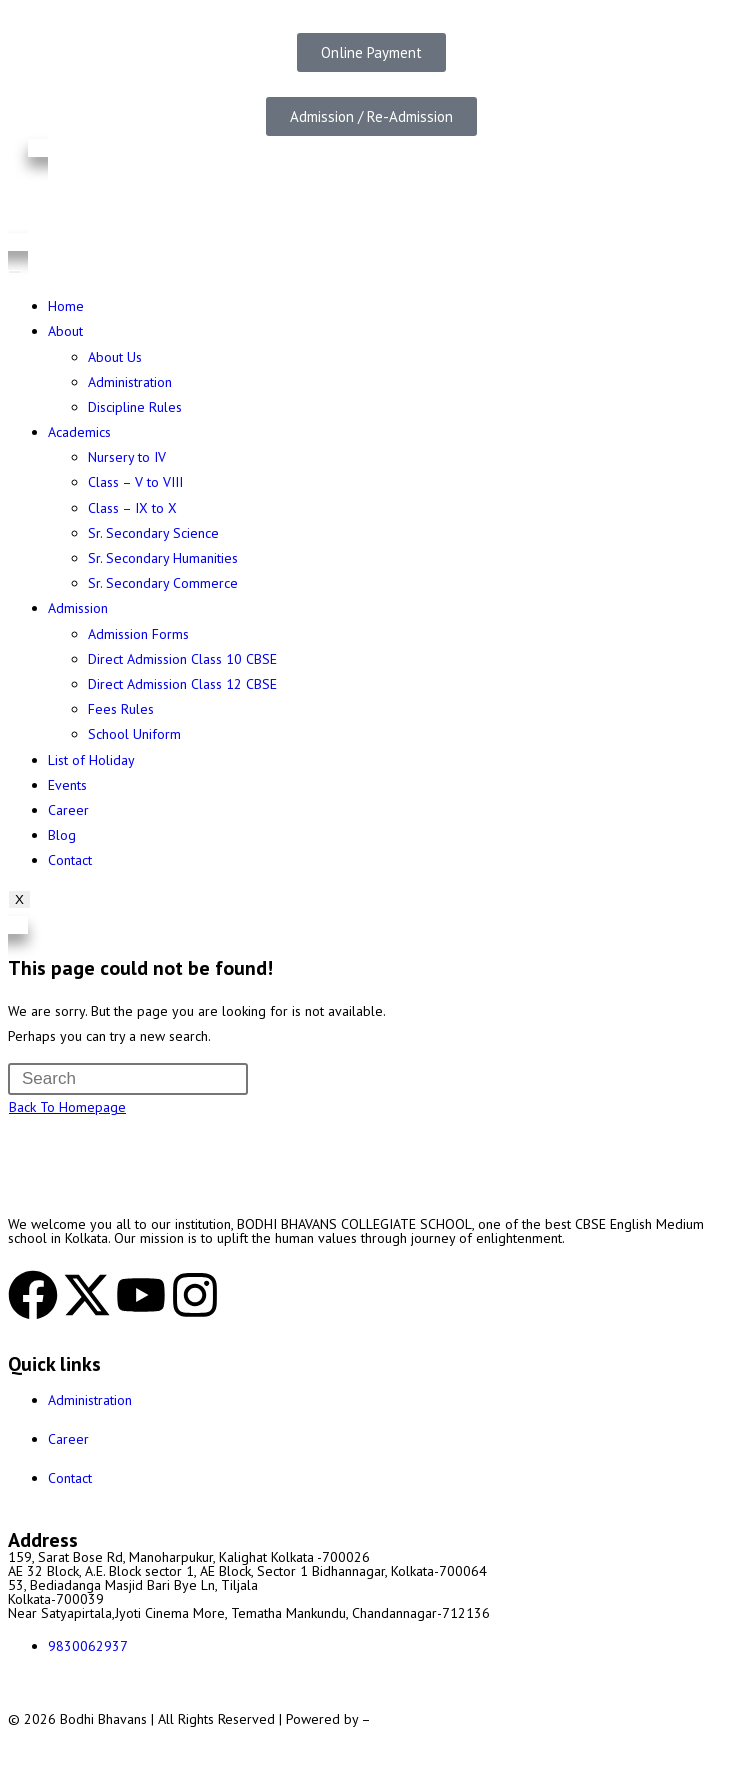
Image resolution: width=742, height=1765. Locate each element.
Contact (70, 860)
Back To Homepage (67, 1107)
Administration (130, 382)
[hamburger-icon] (15, 272)
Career (68, 810)
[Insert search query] (128, 1079)
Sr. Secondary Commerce (163, 583)
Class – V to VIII (135, 482)
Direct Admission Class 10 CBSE (182, 659)
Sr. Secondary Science (153, 533)
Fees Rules (121, 709)
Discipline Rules (135, 407)
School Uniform (134, 734)
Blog (62, 835)
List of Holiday (91, 760)
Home (66, 306)
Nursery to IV (127, 457)
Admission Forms (138, 634)
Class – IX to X (132, 508)
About (65, 331)
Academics (79, 432)
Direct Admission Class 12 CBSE (182, 684)
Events (67, 785)
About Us (115, 357)
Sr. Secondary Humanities (163, 558)
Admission (78, 608)
